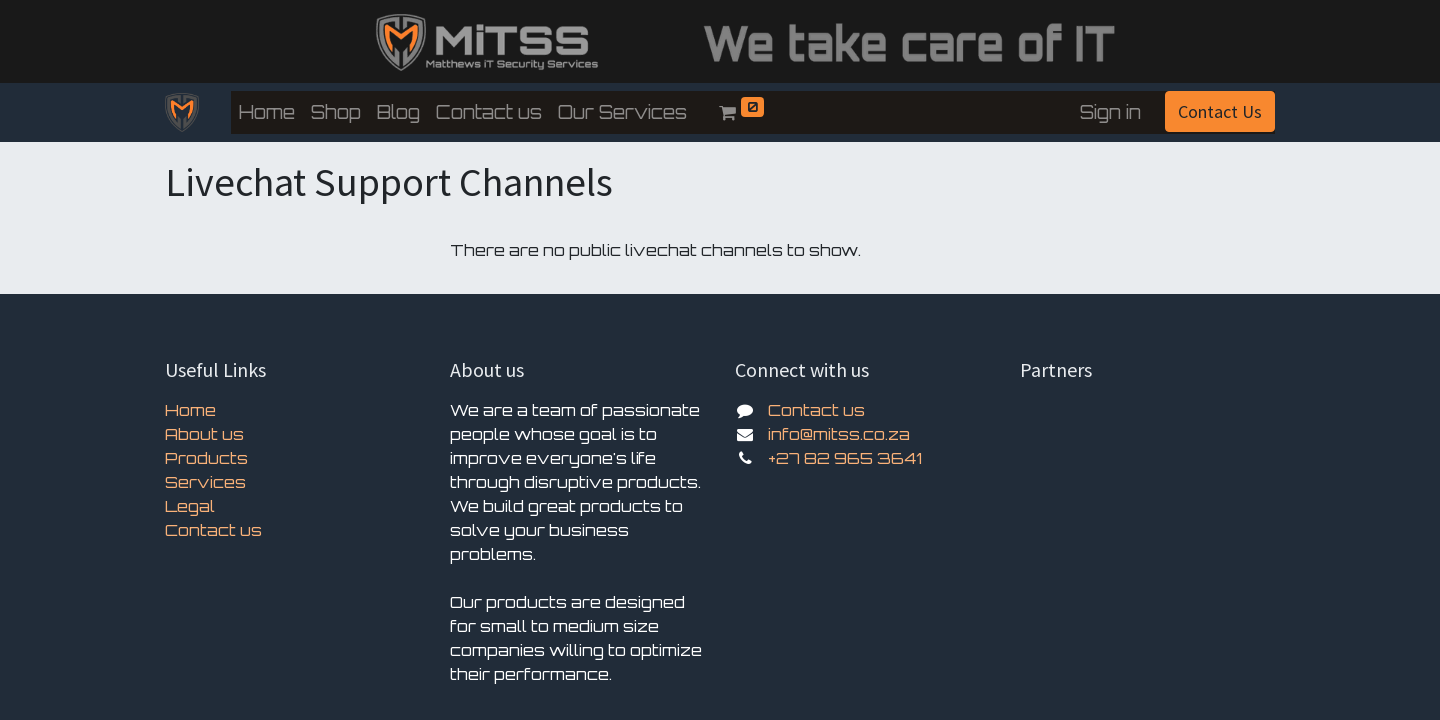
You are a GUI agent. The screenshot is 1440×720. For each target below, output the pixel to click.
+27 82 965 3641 (845, 458)
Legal (190, 506)
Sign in (1110, 112)
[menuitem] (267, 112)
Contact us (213, 530)
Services (205, 482)
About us (204, 434)
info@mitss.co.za (839, 434)
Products (206, 458)
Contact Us (1220, 111)
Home (190, 410)
